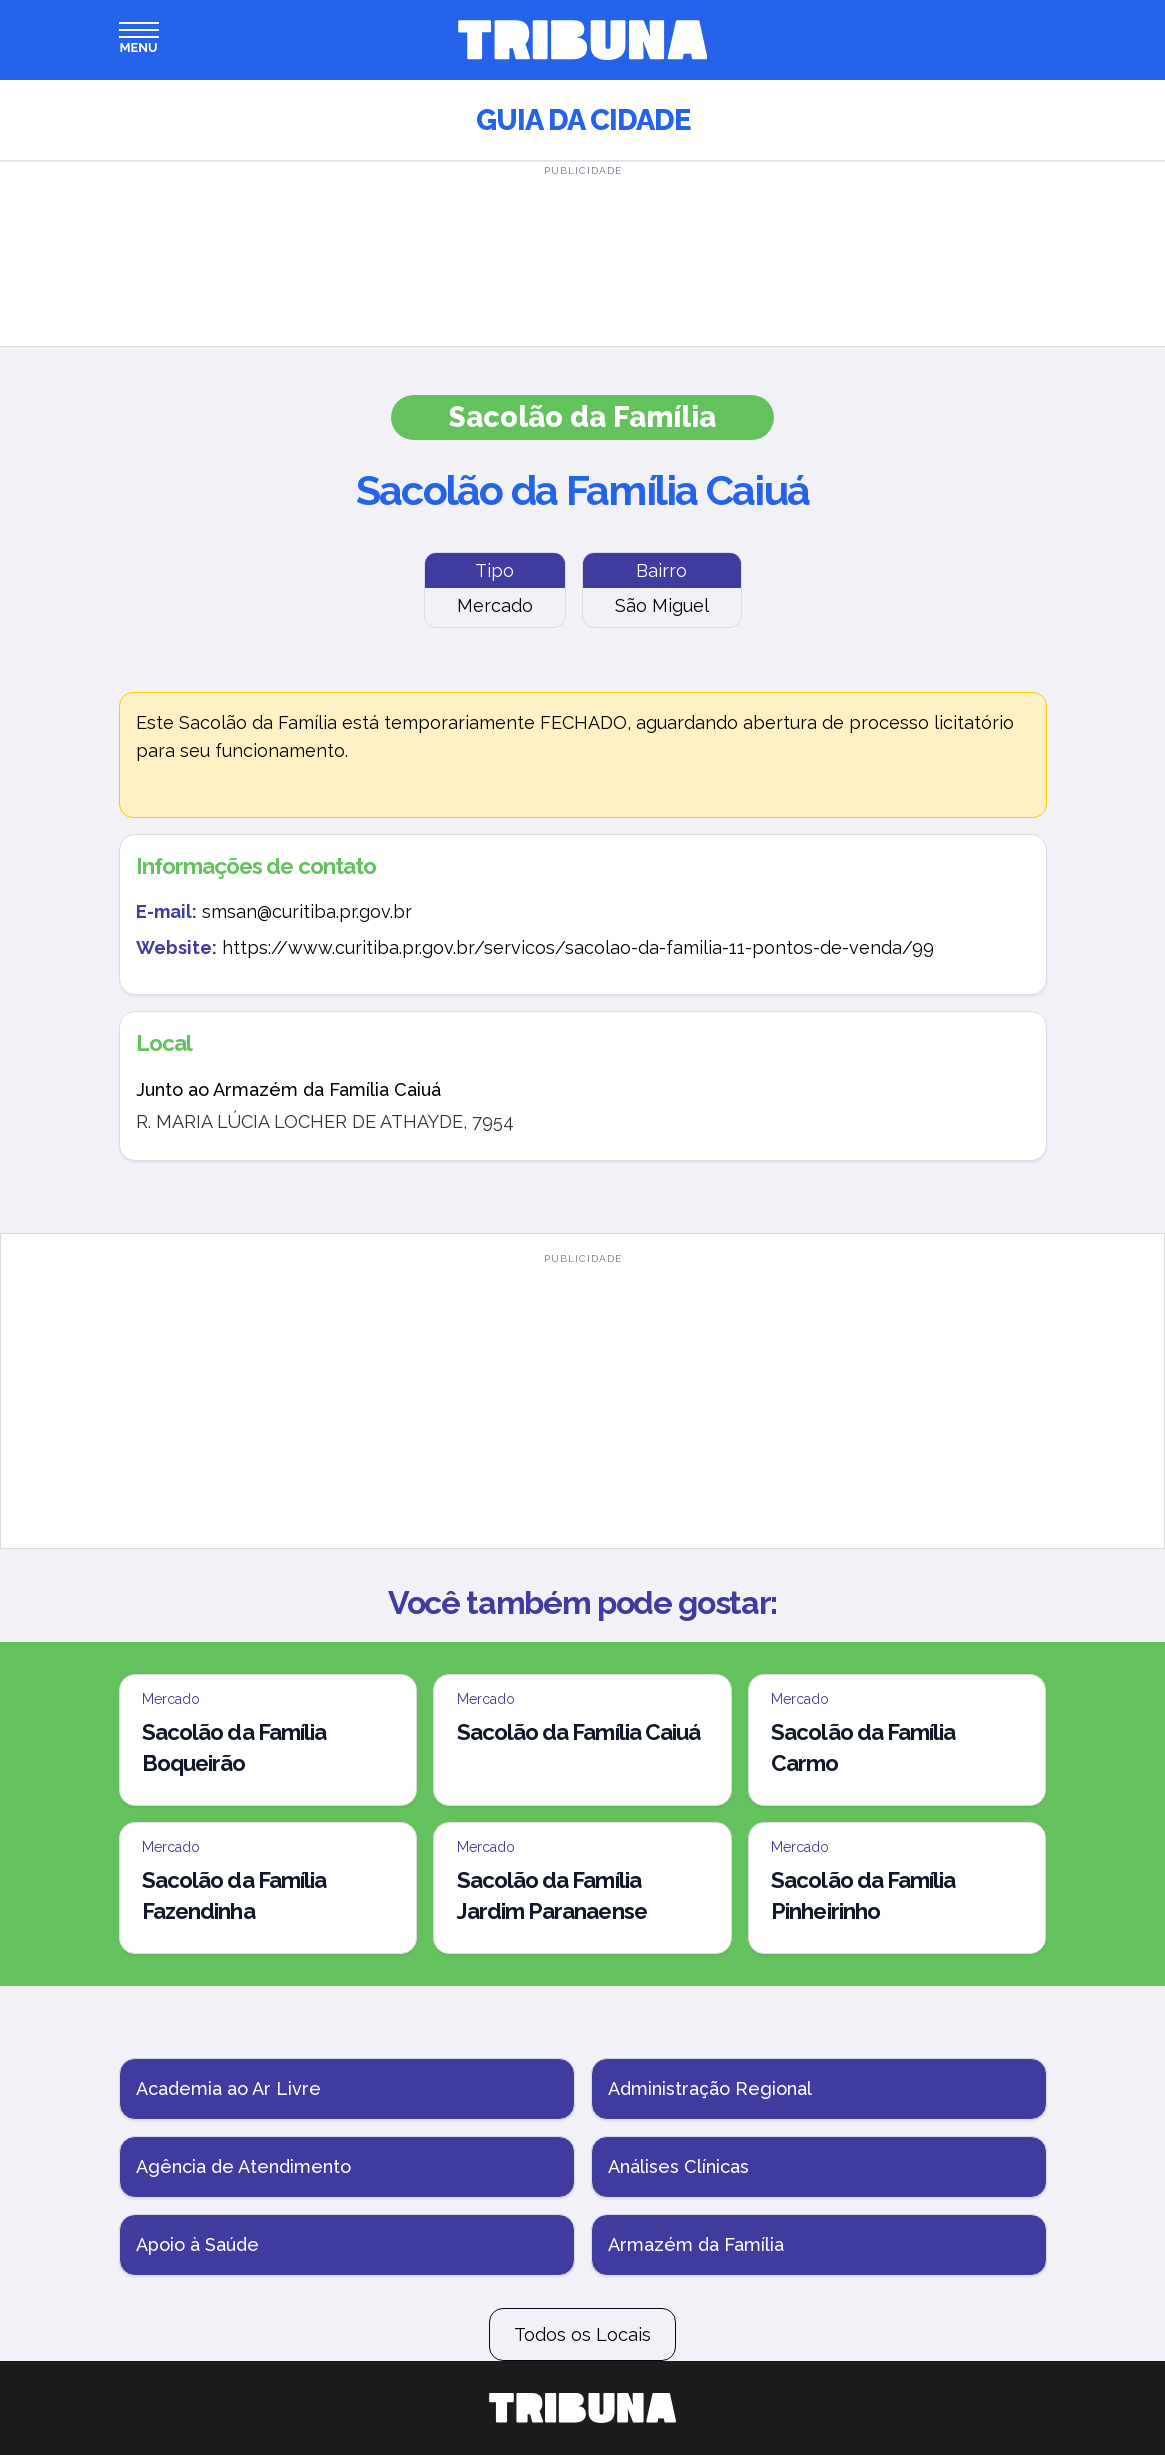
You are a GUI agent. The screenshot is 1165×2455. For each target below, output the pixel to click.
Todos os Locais (582, 2334)
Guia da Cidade (583, 120)
